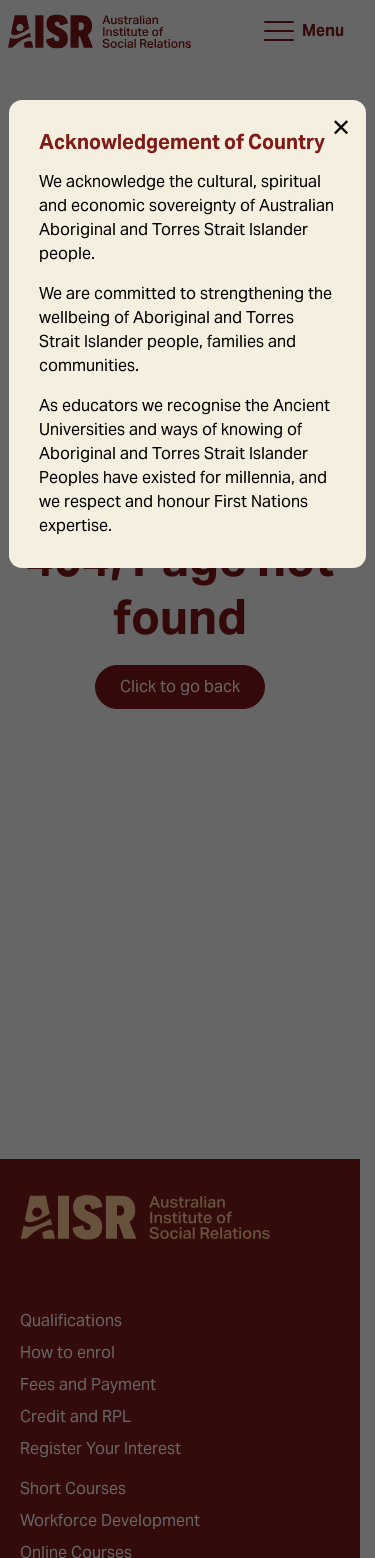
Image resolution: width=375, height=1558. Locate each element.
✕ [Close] (341, 128)
